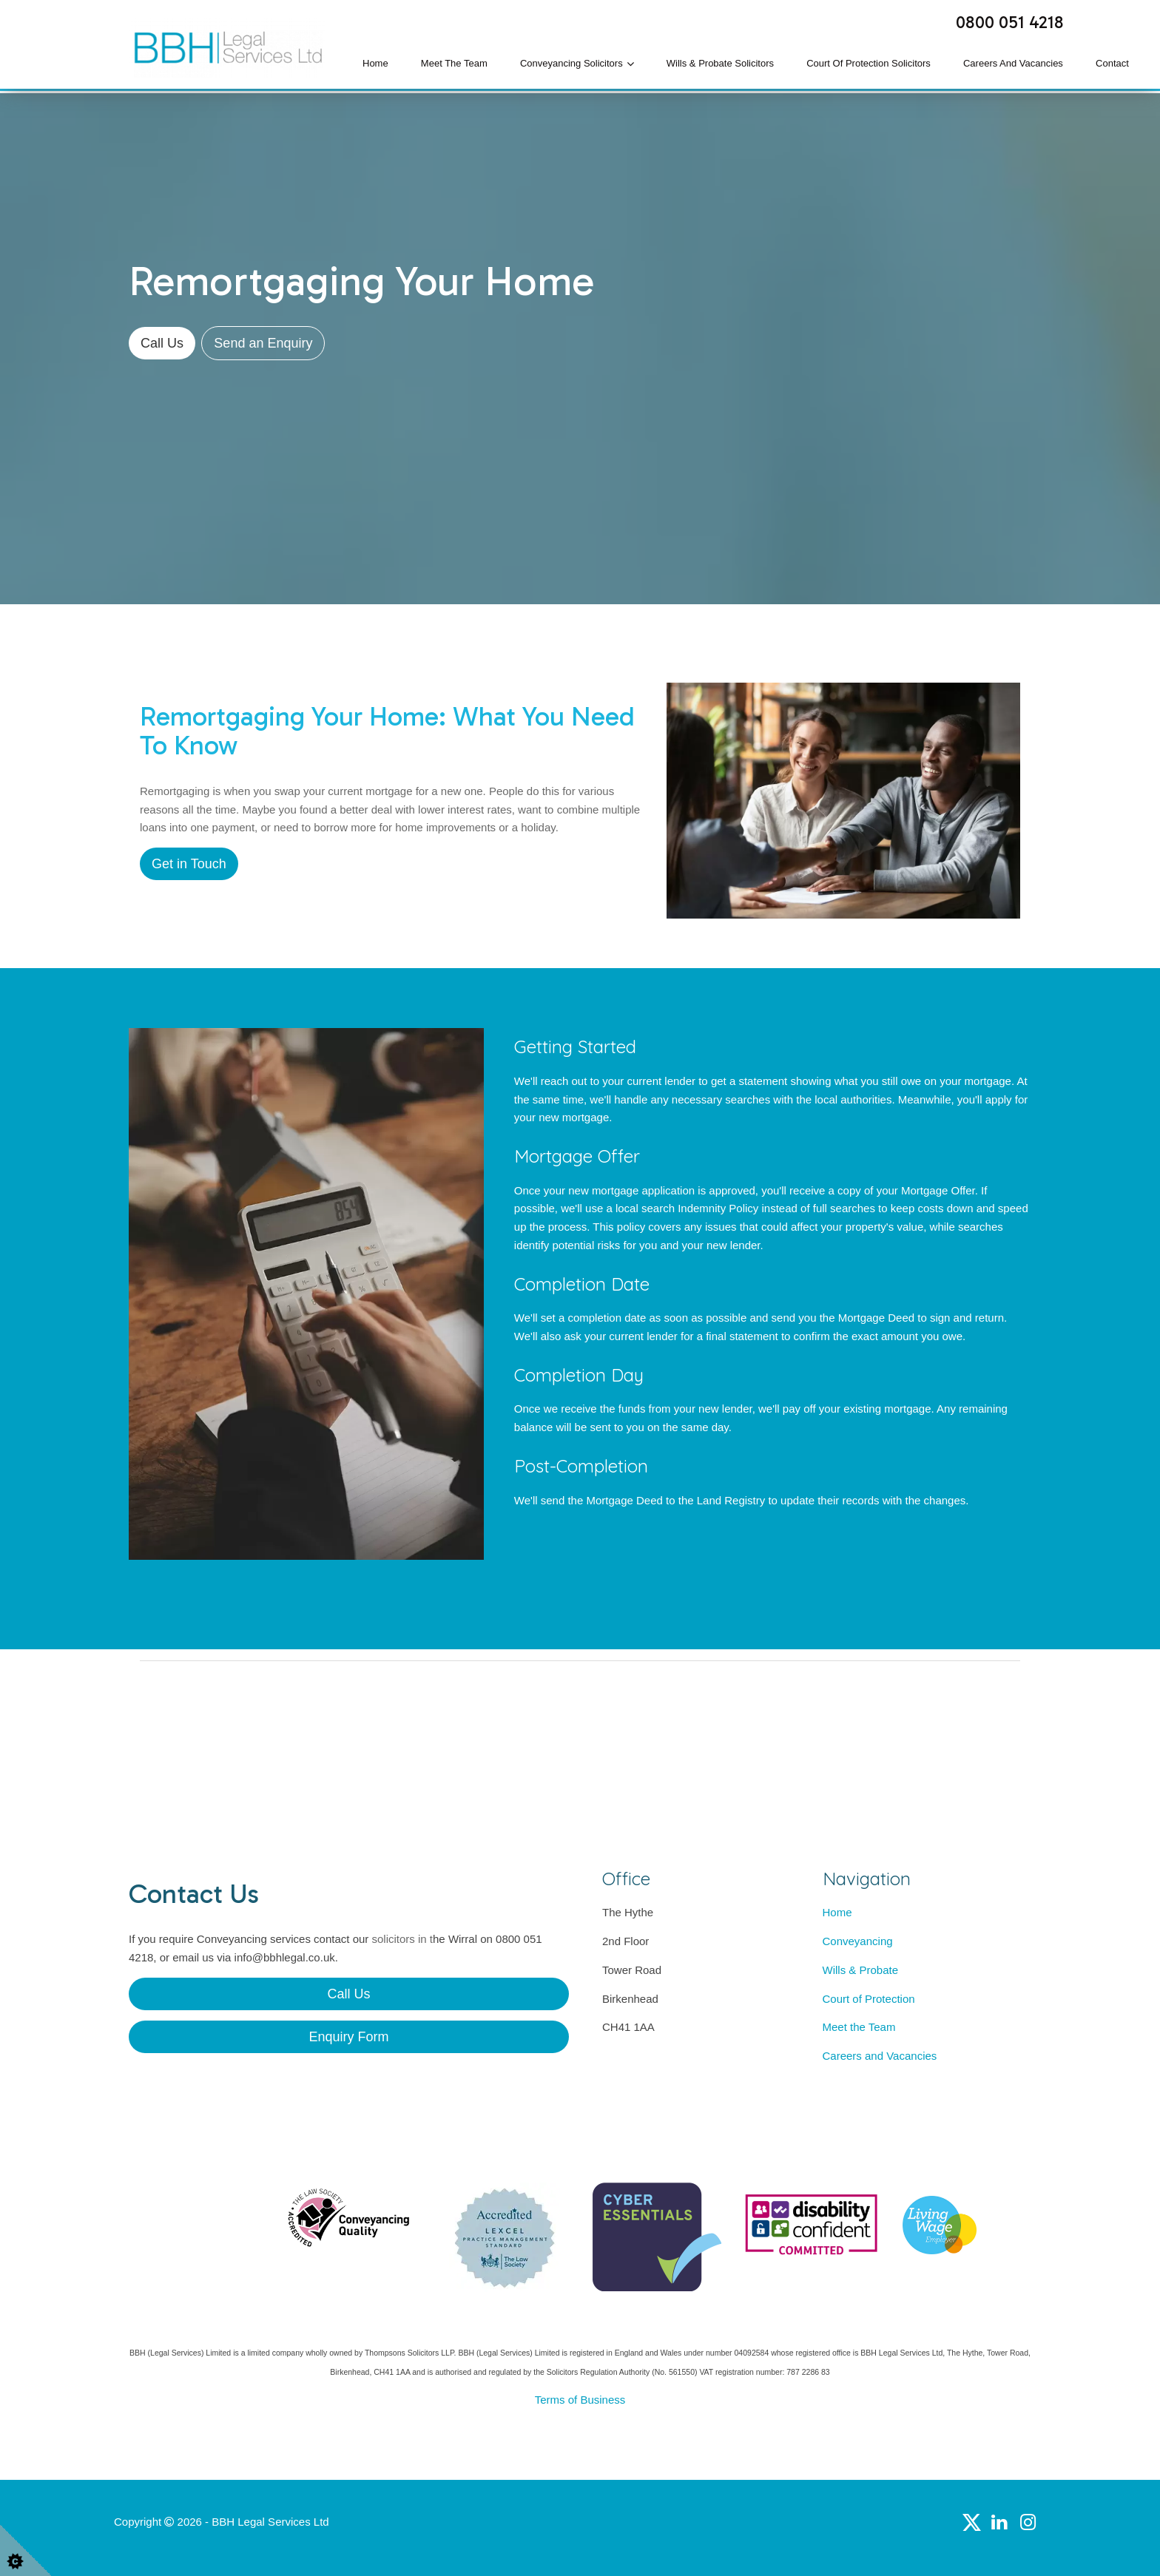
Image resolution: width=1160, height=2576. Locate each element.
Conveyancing (858, 1941)
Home (375, 63)
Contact (1112, 63)
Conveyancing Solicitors (571, 63)
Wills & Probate (861, 1970)
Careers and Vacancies (1013, 63)
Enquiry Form (348, 2036)
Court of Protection (869, 1998)
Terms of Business (580, 2399)
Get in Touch (189, 863)
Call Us (162, 343)
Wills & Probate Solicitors (720, 63)
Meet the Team (454, 63)
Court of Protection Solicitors (868, 63)
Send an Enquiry (263, 343)
